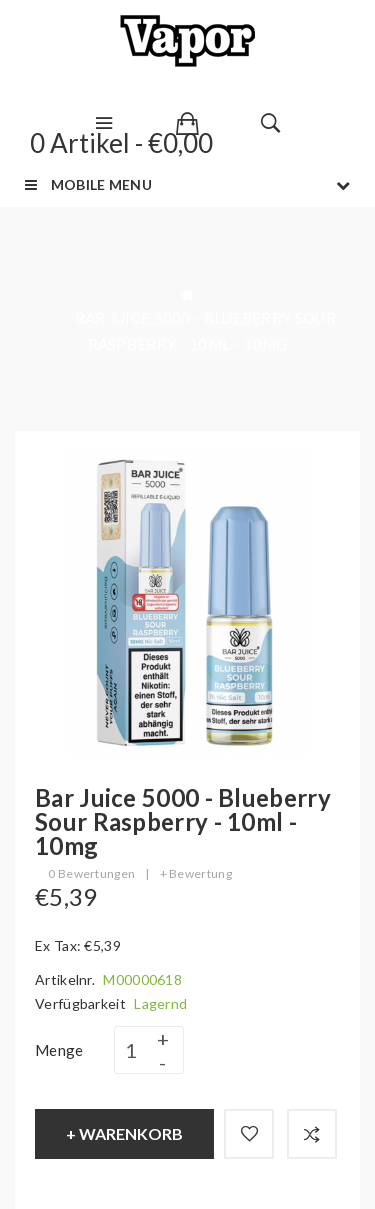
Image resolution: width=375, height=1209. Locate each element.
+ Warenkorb (124, 1133)
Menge (59, 1050)
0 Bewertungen (91, 873)
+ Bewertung (196, 873)
